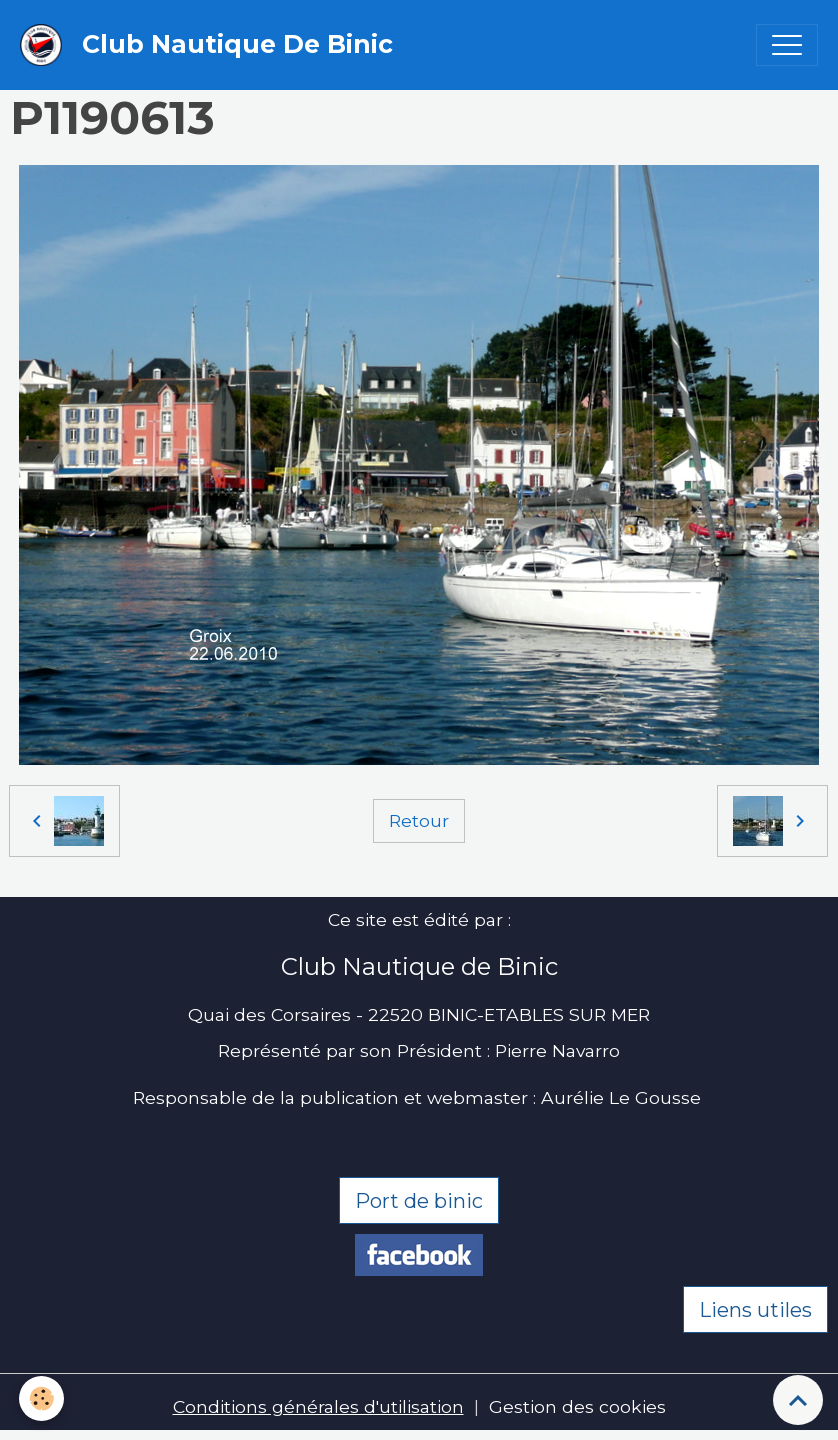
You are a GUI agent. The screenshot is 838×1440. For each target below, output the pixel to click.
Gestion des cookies (577, 1406)
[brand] (211, 45)
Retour (419, 820)
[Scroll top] (798, 1400)
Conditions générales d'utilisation (318, 1406)
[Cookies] (42, 1398)
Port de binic (419, 1201)
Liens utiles (755, 1310)
